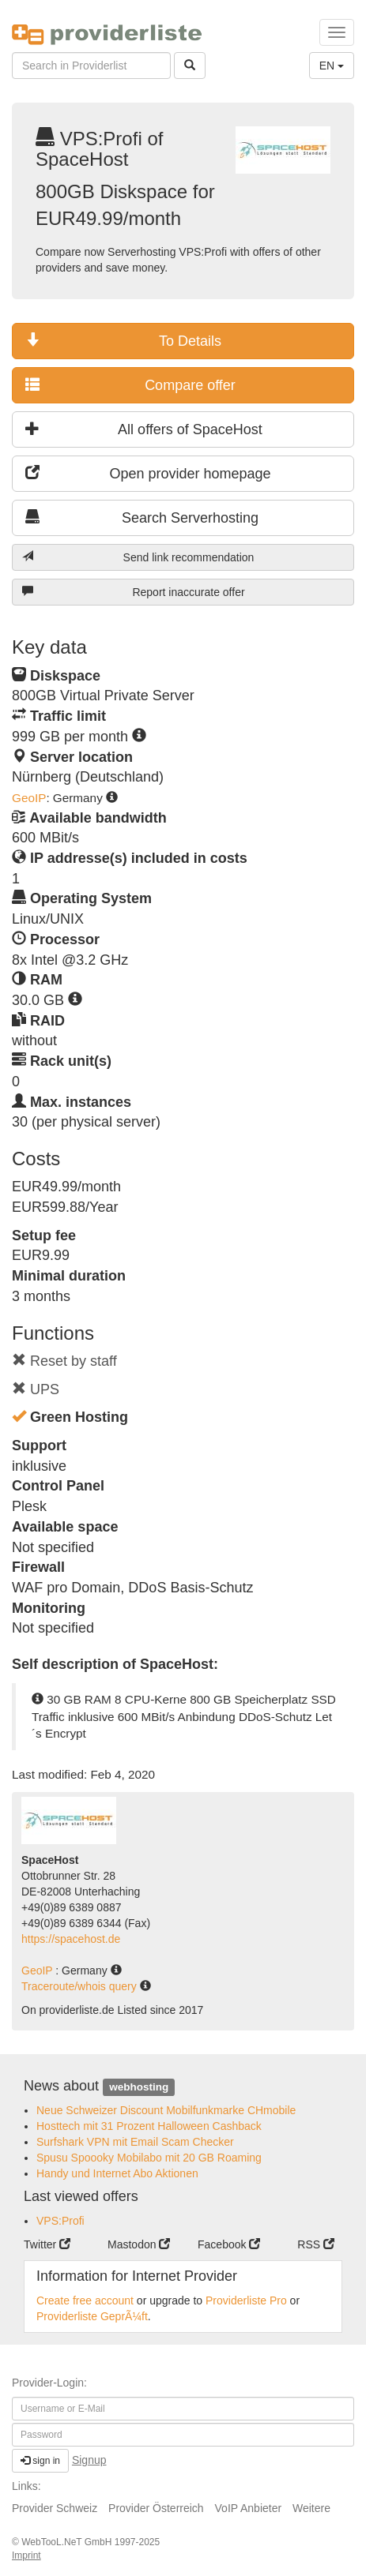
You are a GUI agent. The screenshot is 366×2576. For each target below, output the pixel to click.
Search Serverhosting (141, 517)
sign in (40, 2460)
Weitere (311, 2508)
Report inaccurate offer (133, 591)
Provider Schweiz (54, 2508)
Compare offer (130, 385)
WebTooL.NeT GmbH (68, 2542)
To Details (123, 340)
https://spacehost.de (70, 1939)
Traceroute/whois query (80, 1986)
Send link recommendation (138, 557)
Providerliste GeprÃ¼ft (92, 2316)
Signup (89, 2460)
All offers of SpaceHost (143, 429)
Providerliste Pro (246, 2300)
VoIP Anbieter (248, 2508)
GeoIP (29, 797)
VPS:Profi (60, 2220)
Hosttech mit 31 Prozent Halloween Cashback (149, 2126)
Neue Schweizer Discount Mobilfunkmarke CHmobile (166, 2110)
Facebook (229, 2244)
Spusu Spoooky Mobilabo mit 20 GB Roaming (149, 2157)
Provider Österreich (156, 2508)
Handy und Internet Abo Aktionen (117, 2173)
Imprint (26, 2555)
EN (331, 65)
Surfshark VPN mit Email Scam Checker (135, 2141)
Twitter (47, 2244)
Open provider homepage (148, 473)
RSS (315, 2244)
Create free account (85, 2300)
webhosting (138, 2087)
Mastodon (139, 2244)
